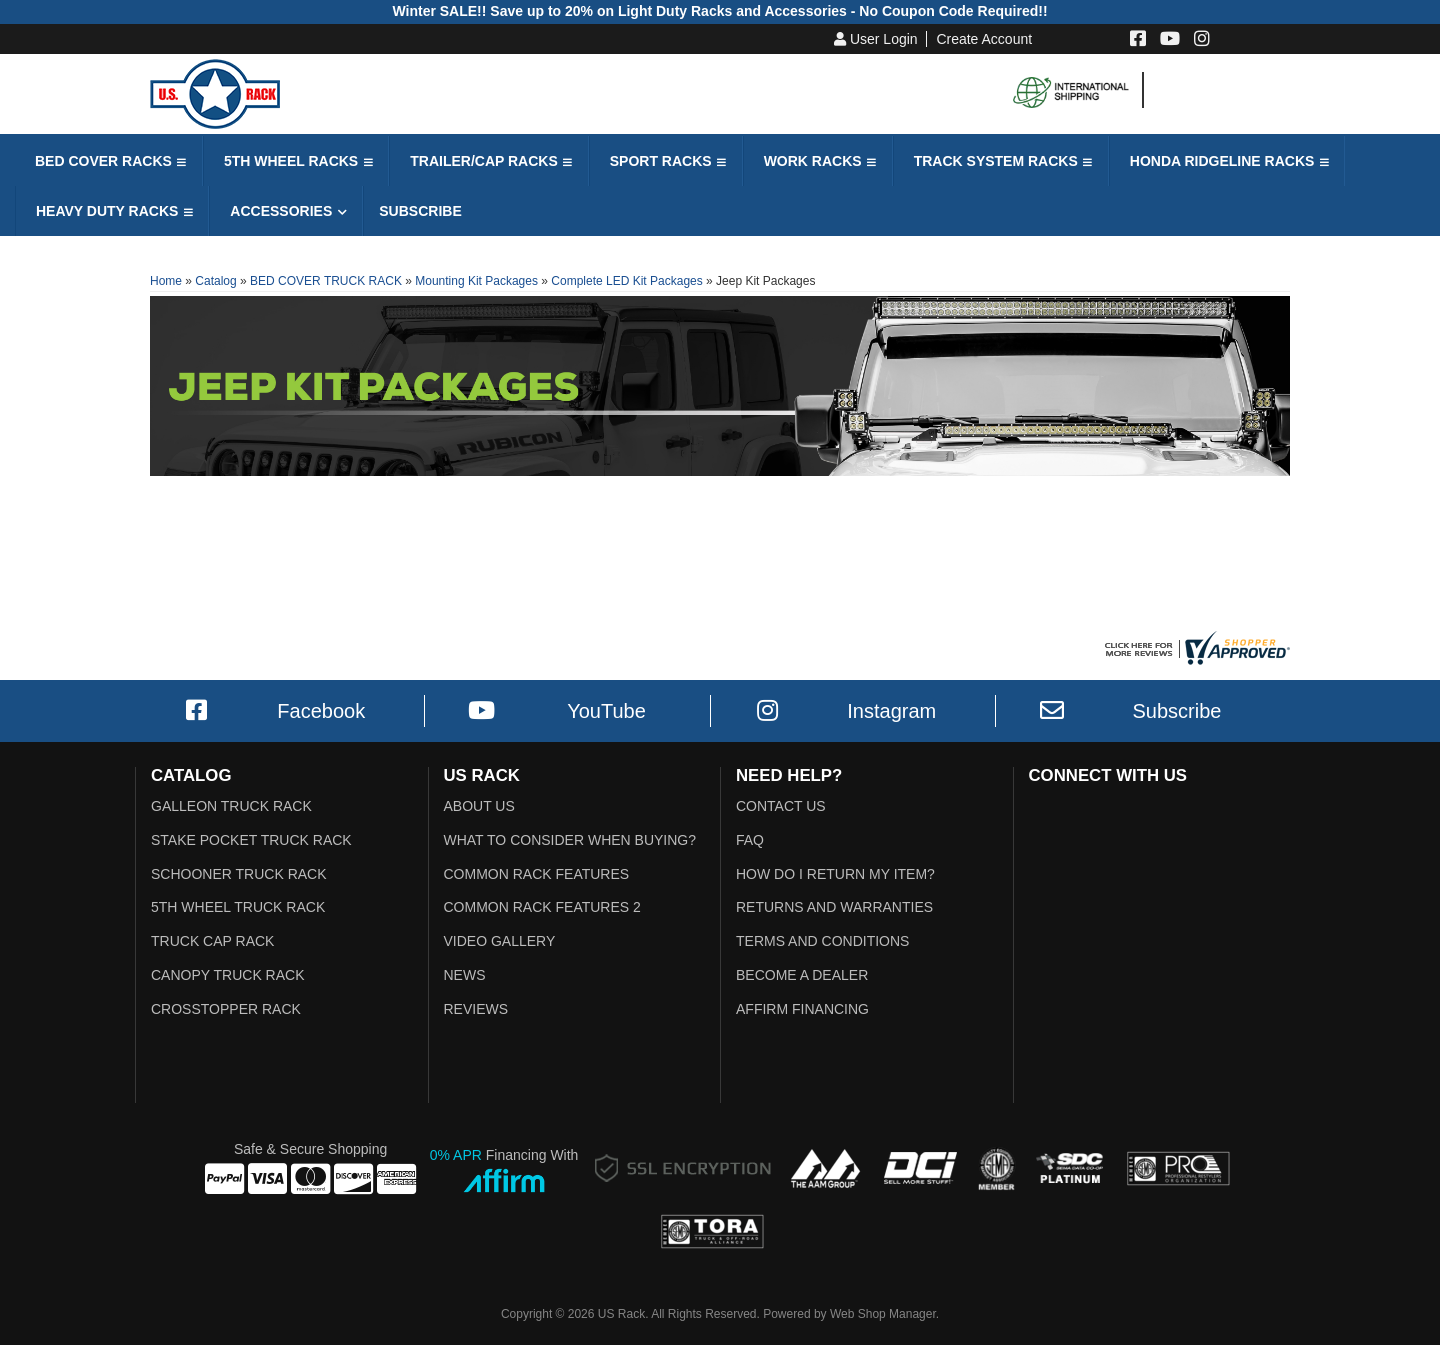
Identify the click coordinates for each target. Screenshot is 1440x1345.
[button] (108, 161)
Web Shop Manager (883, 1314)
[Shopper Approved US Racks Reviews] (1195, 646)
